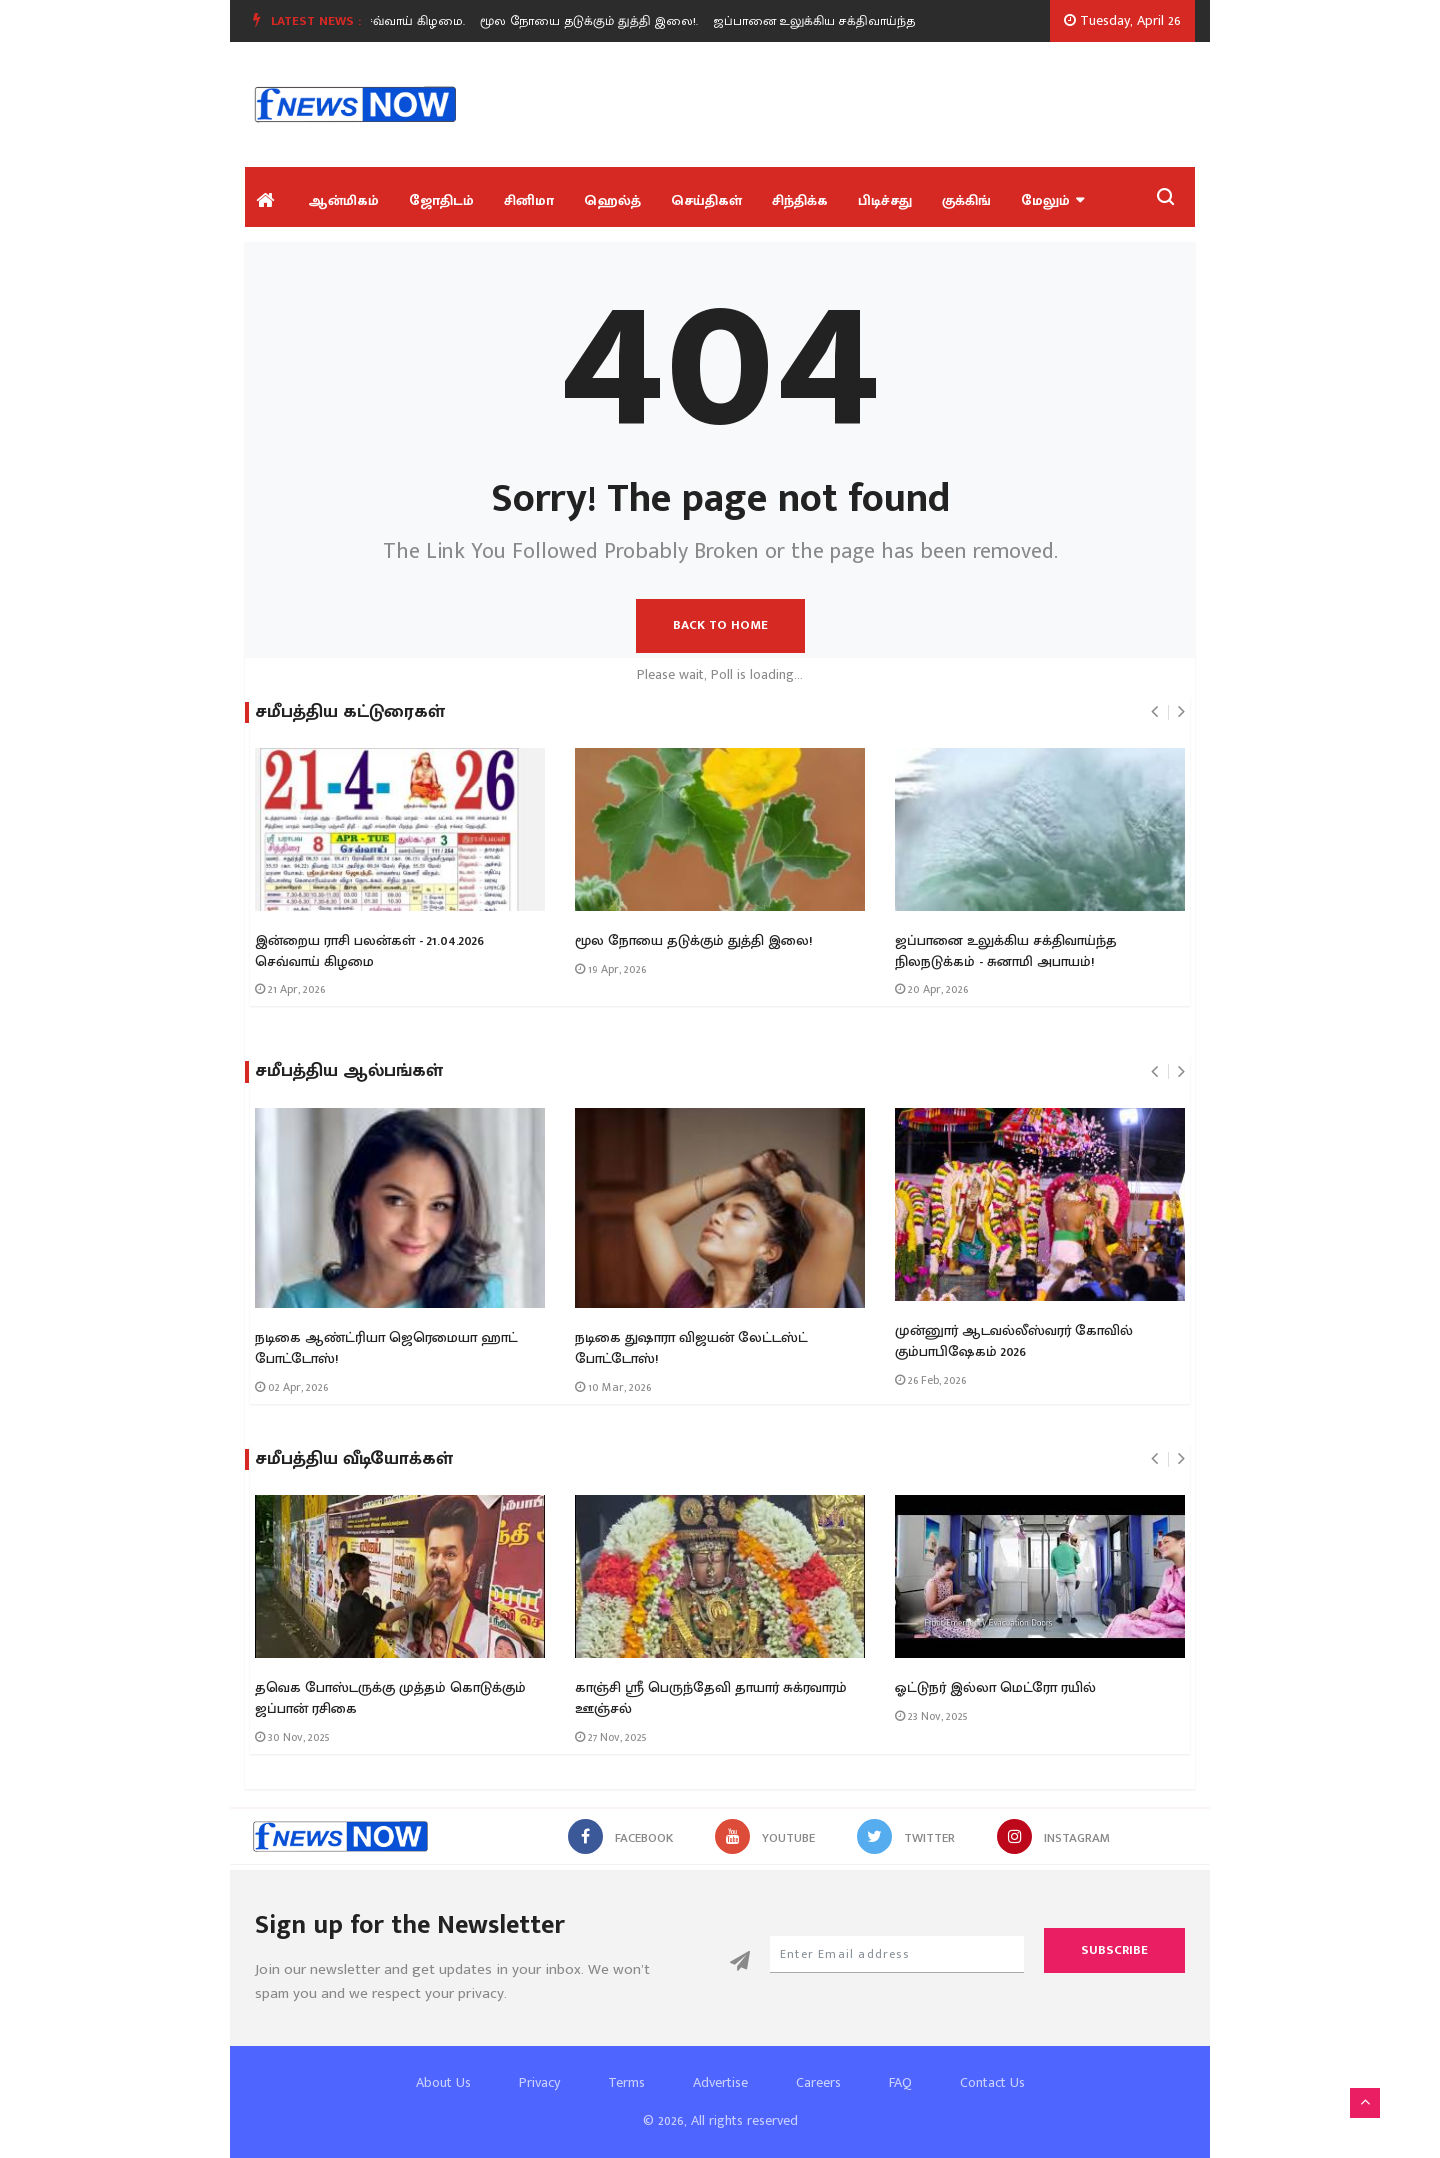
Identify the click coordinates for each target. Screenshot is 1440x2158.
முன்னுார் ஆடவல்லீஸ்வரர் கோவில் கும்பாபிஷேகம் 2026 (1014, 1341)
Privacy (539, 2082)
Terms (626, 2082)
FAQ (900, 2082)
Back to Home (720, 625)
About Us (443, 2082)
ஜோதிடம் (441, 200)
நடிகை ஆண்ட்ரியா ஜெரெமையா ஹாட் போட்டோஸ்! (386, 1348)
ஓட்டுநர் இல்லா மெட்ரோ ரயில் (995, 1688)
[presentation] (1154, 712)
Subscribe (1114, 1950)
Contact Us (992, 2082)
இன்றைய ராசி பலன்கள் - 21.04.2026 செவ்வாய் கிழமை (369, 951)
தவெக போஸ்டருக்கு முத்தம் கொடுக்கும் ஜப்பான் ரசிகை (390, 1698)
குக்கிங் (966, 200)
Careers (818, 2082)
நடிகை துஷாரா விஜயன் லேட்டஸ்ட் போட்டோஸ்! (691, 1348)
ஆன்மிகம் (343, 200)
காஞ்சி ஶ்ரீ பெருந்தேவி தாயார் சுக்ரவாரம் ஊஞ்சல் (711, 1698)
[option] (607, 21)
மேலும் (1052, 200)
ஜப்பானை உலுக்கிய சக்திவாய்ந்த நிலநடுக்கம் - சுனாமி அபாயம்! (1006, 951)
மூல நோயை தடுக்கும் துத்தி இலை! (693, 941)
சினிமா (529, 200)
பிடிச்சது (885, 200)
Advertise (720, 2082)
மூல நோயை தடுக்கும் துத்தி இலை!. (600, 21)
